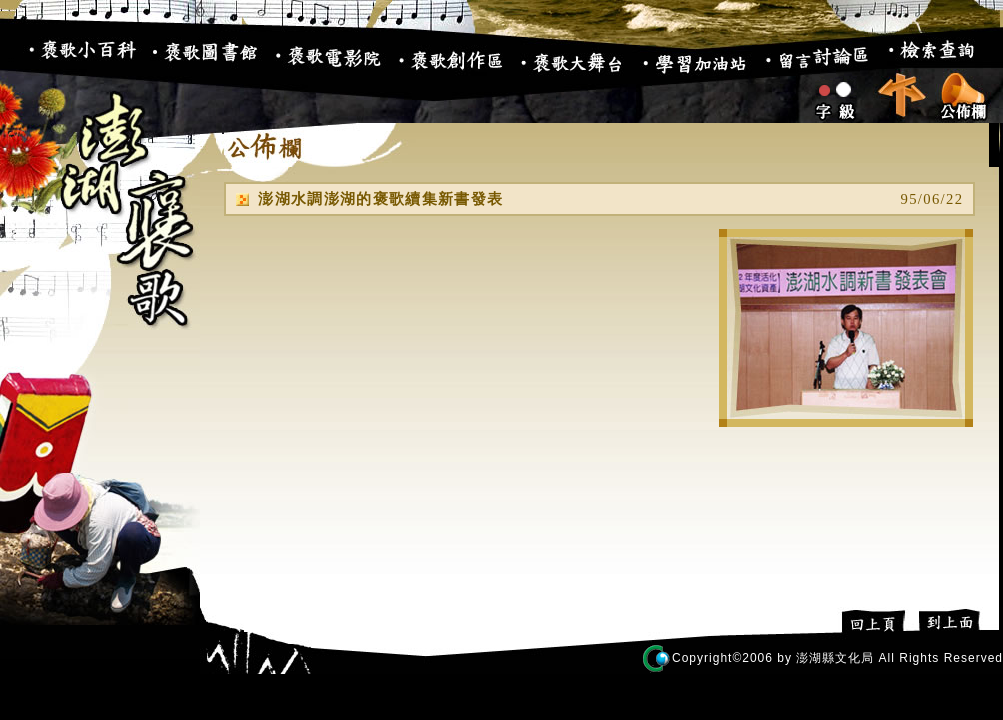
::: (11, 59)
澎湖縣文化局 (835, 658)
